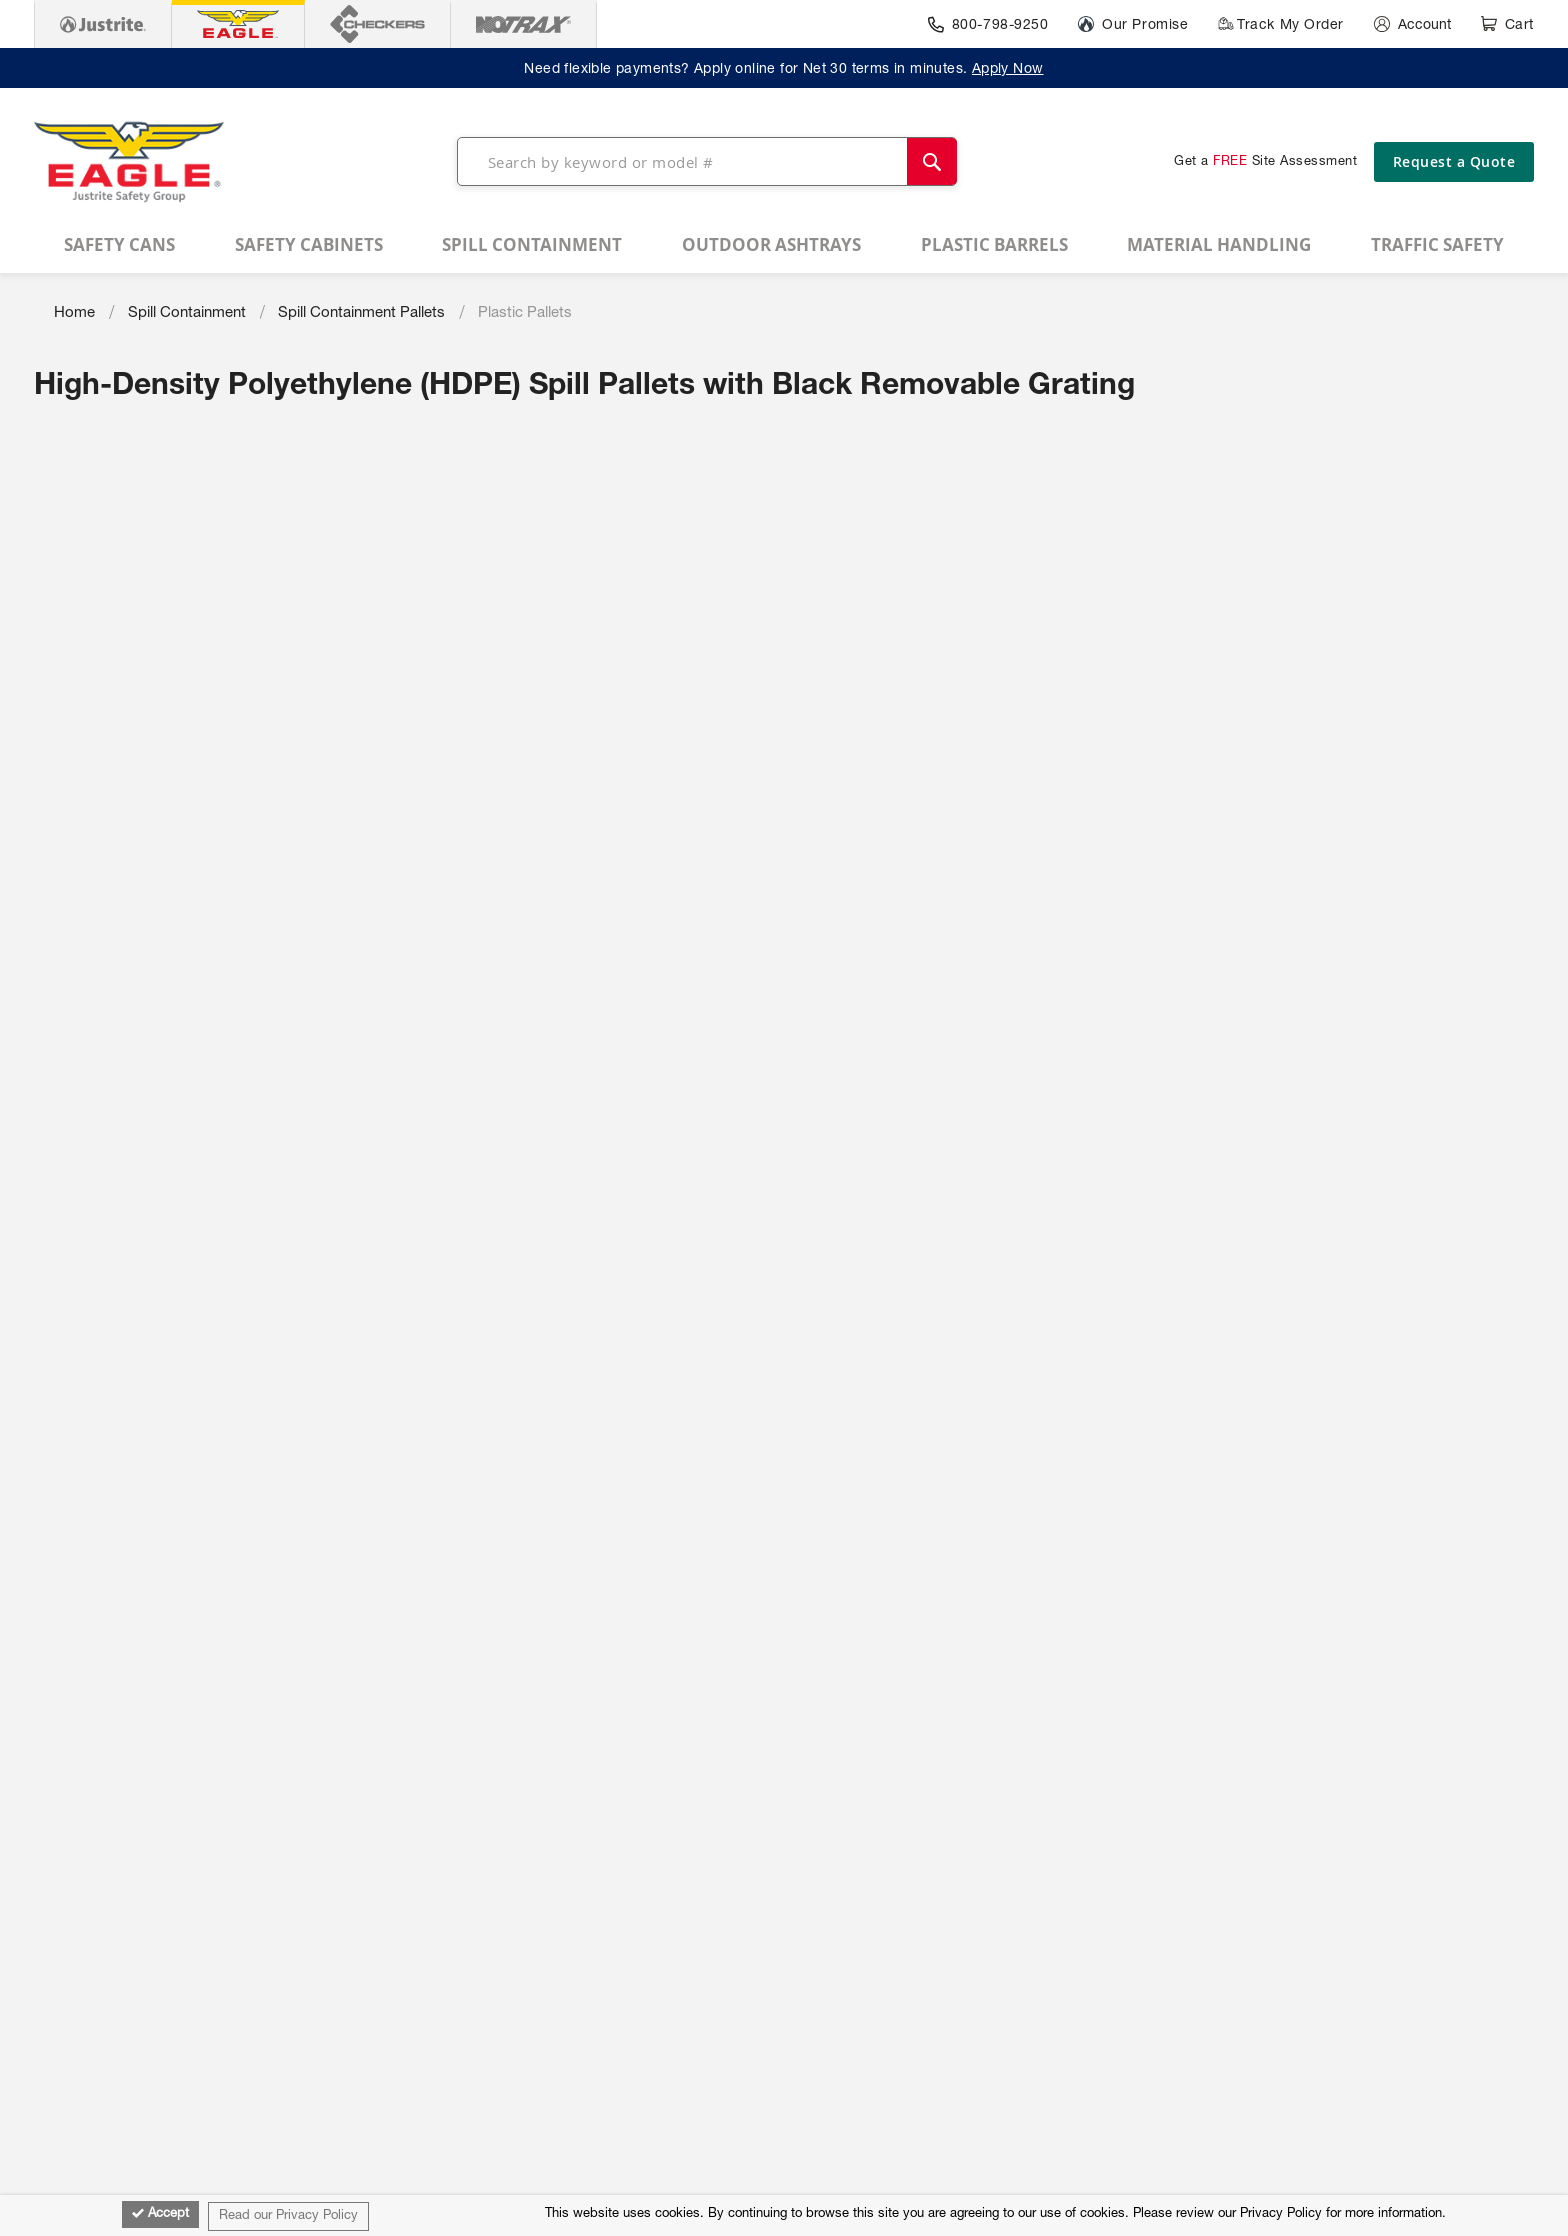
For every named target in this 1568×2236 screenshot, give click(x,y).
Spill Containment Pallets (361, 313)
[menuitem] (119, 244)
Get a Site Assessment (1265, 162)
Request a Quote (1454, 161)
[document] (784, 2215)
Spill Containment (187, 313)
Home (74, 313)
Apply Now (1008, 70)
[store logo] (129, 162)
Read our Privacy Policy (288, 2216)
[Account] (1412, 24)
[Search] (932, 161)
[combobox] (707, 161)
